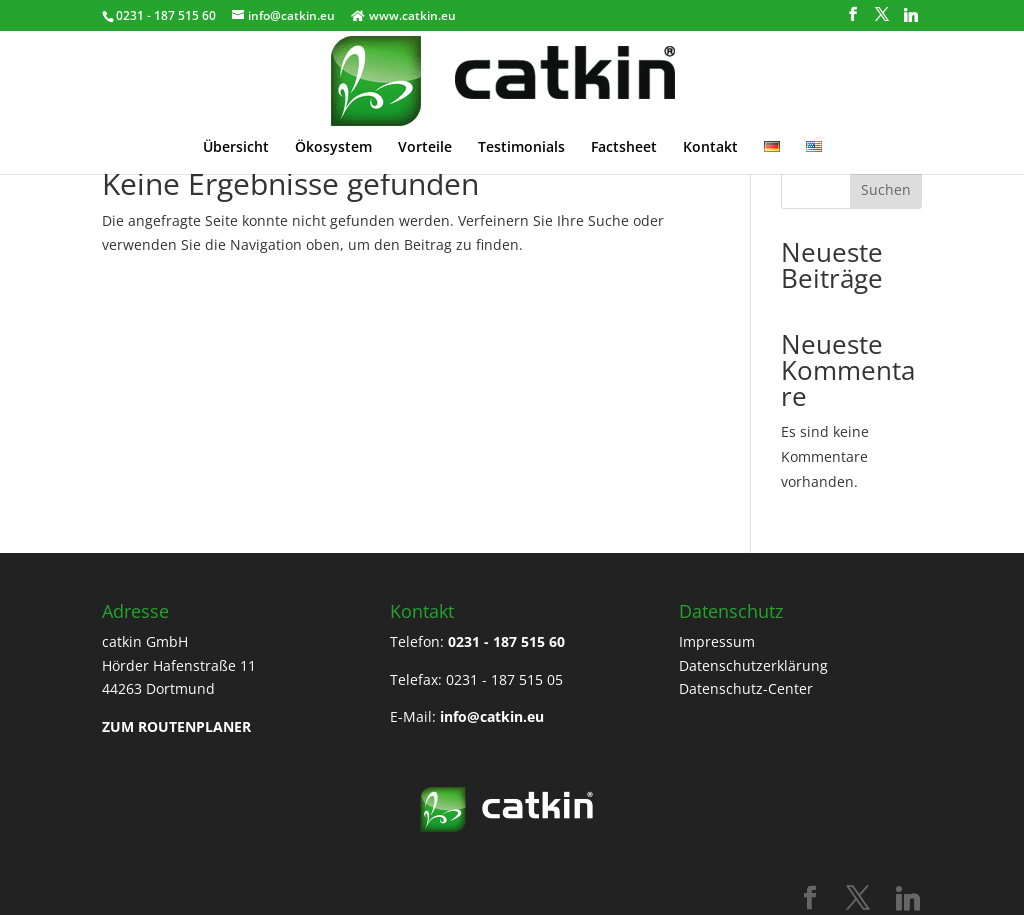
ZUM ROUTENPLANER (176, 726)
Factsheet (624, 123)
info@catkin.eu (492, 716)
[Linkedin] (911, 15)
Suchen (886, 189)
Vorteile (425, 123)
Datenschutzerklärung (753, 665)
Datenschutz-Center (746, 688)
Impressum (717, 641)
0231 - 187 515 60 (506, 641)
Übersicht (236, 123)
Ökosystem (333, 123)
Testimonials (521, 123)
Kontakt (710, 123)
